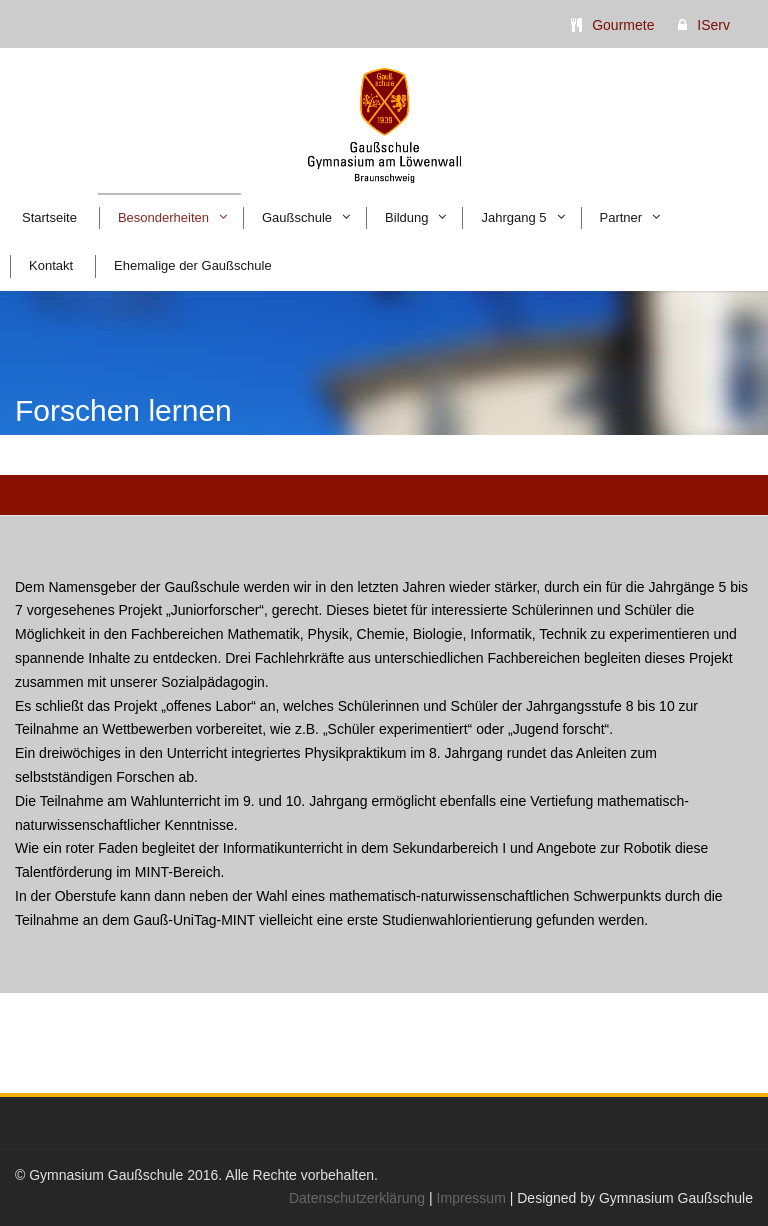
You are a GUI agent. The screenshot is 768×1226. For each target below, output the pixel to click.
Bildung (406, 217)
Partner (621, 217)
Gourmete (623, 25)
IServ (713, 25)
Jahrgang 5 (513, 217)
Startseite (49, 217)
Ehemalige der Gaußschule (193, 265)
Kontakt (51, 265)
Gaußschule (297, 217)
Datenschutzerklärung (357, 1198)
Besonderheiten (163, 217)
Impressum (471, 1198)
